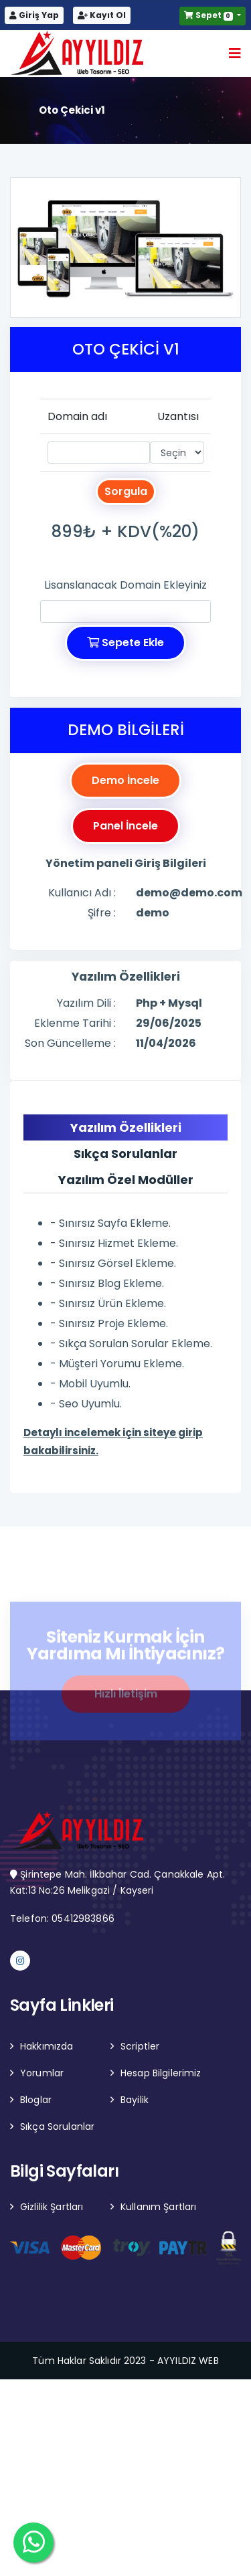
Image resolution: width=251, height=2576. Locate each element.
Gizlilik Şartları (51, 2206)
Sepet (209, 15)
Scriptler (139, 2046)
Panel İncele (125, 825)
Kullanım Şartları (158, 2206)
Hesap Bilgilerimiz (160, 2073)
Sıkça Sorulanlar (57, 2126)
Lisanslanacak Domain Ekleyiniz (125, 585)
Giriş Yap (34, 15)
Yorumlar (42, 2073)
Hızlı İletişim (125, 1698)
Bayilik (134, 2099)
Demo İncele (125, 780)
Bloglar (36, 2099)
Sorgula (125, 491)
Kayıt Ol (102, 15)
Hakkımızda (46, 2046)
